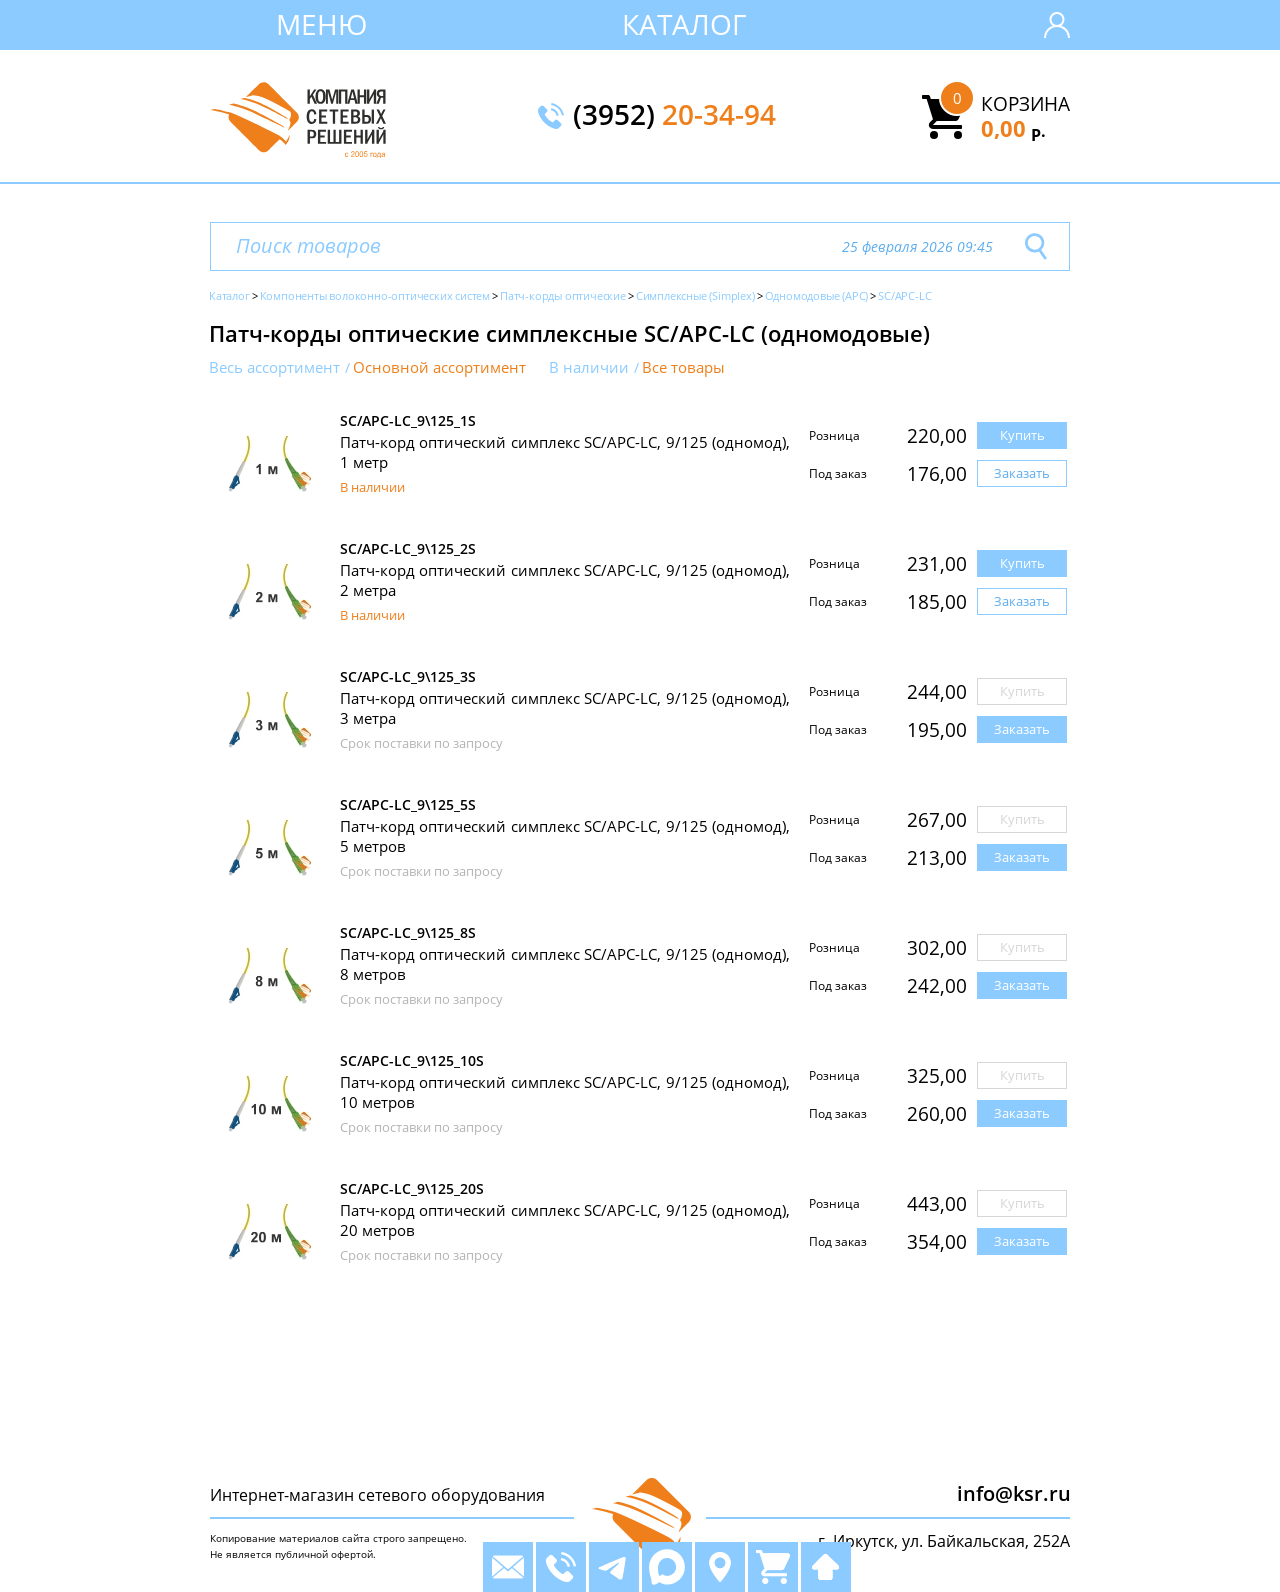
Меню (321, 24)
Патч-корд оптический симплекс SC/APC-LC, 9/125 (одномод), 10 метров (565, 1092)
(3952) (674, 116)
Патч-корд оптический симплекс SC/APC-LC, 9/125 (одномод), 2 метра (565, 580)
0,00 (1013, 128)
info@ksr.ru (1014, 1493)
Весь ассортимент (274, 367)
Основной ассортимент (439, 367)
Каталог (684, 24)
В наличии (589, 367)
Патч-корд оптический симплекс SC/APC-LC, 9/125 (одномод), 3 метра (565, 708)
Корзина (1025, 104)
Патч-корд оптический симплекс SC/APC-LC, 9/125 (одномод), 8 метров (565, 964)
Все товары (683, 367)
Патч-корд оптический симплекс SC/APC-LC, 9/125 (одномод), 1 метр (565, 452)
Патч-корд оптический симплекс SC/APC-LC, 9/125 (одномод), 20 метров (565, 1220)
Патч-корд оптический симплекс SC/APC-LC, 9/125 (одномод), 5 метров (565, 836)
